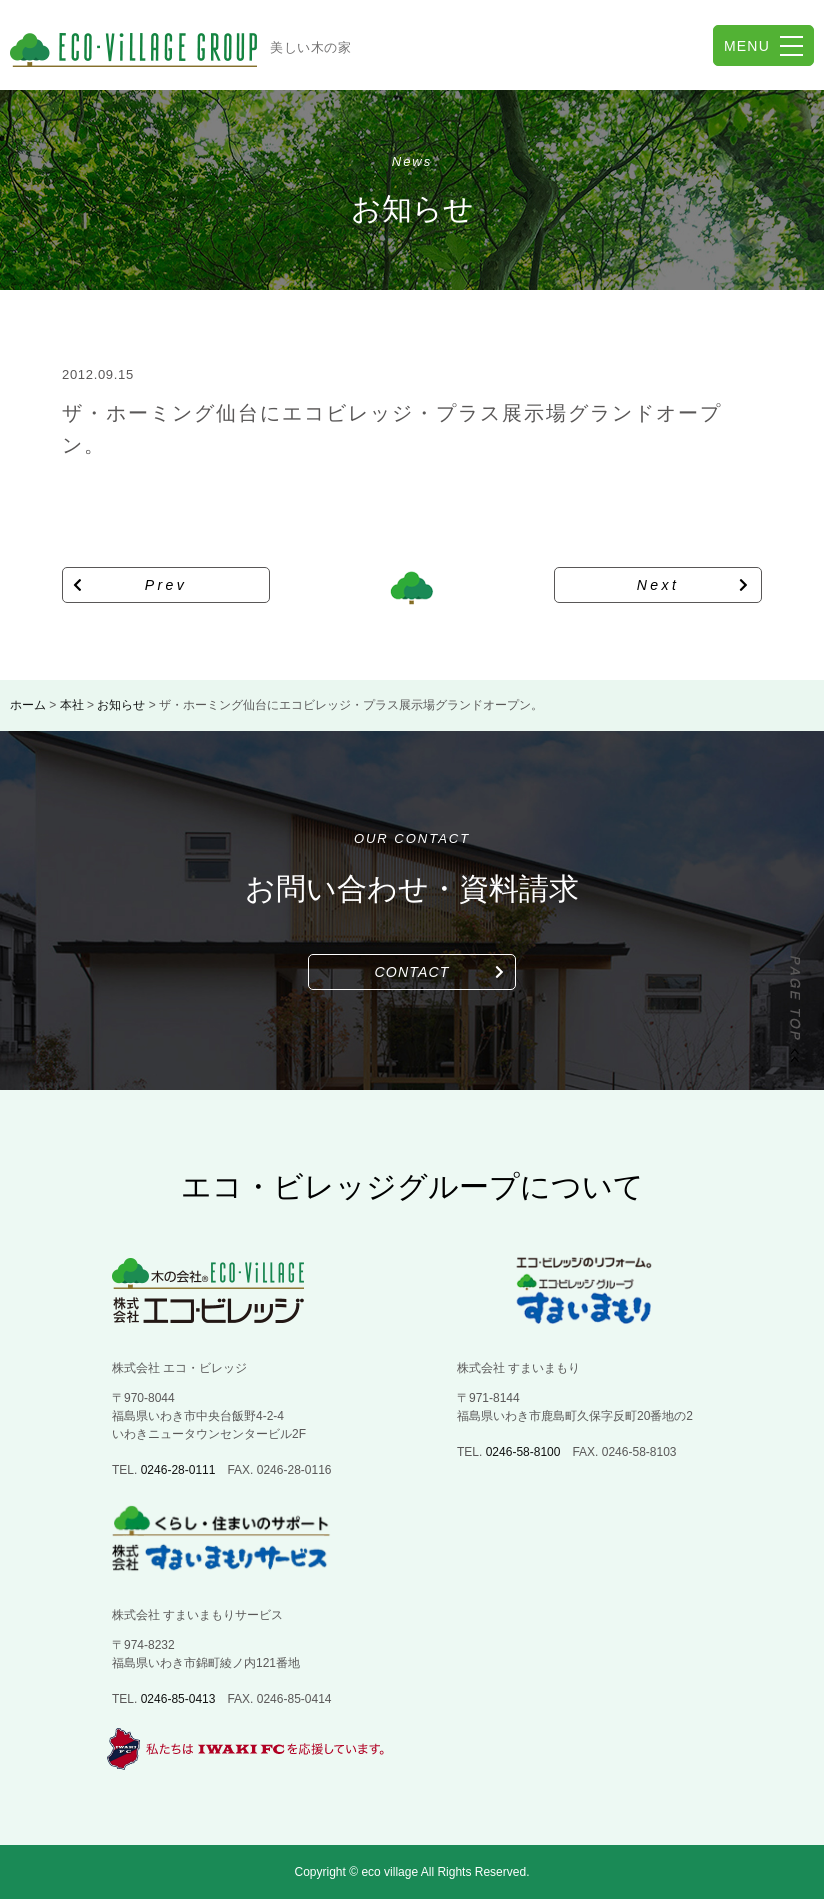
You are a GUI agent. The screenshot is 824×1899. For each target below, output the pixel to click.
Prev (166, 585)
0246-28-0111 (178, 1470)
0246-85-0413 (178, 1699)
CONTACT (412, 972)
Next (658, 585)
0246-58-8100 (523, 1452)
